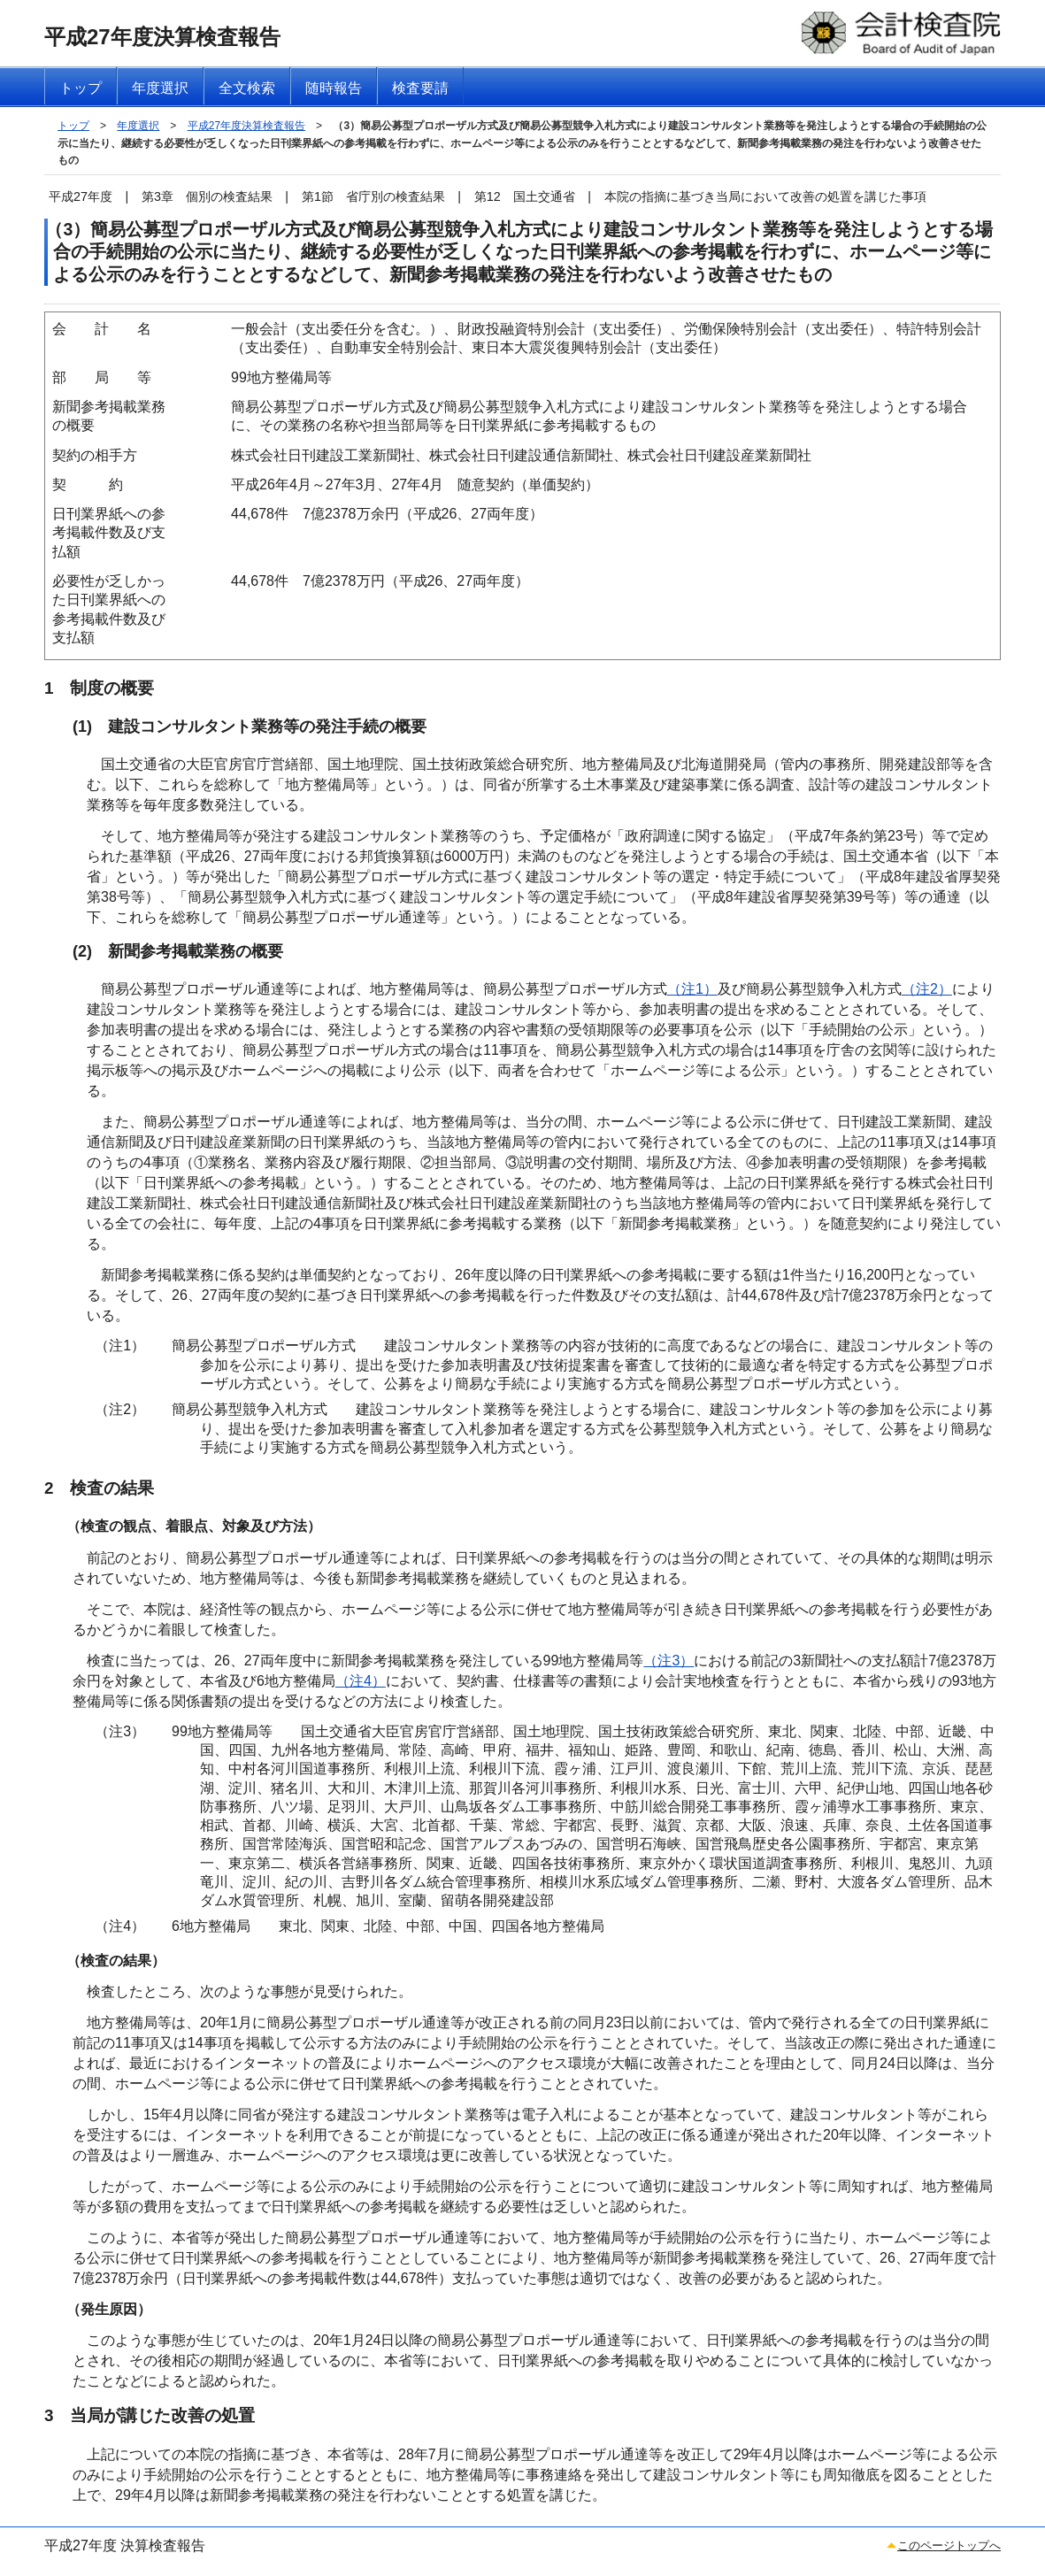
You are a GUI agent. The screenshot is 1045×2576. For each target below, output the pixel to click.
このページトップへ (949, 2545)
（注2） (927, 988)
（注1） (692, 988)
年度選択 (138, 125)
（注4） (360, 1680)
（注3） (668, 1660)
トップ (73, 125)
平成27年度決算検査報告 (246, 125)
